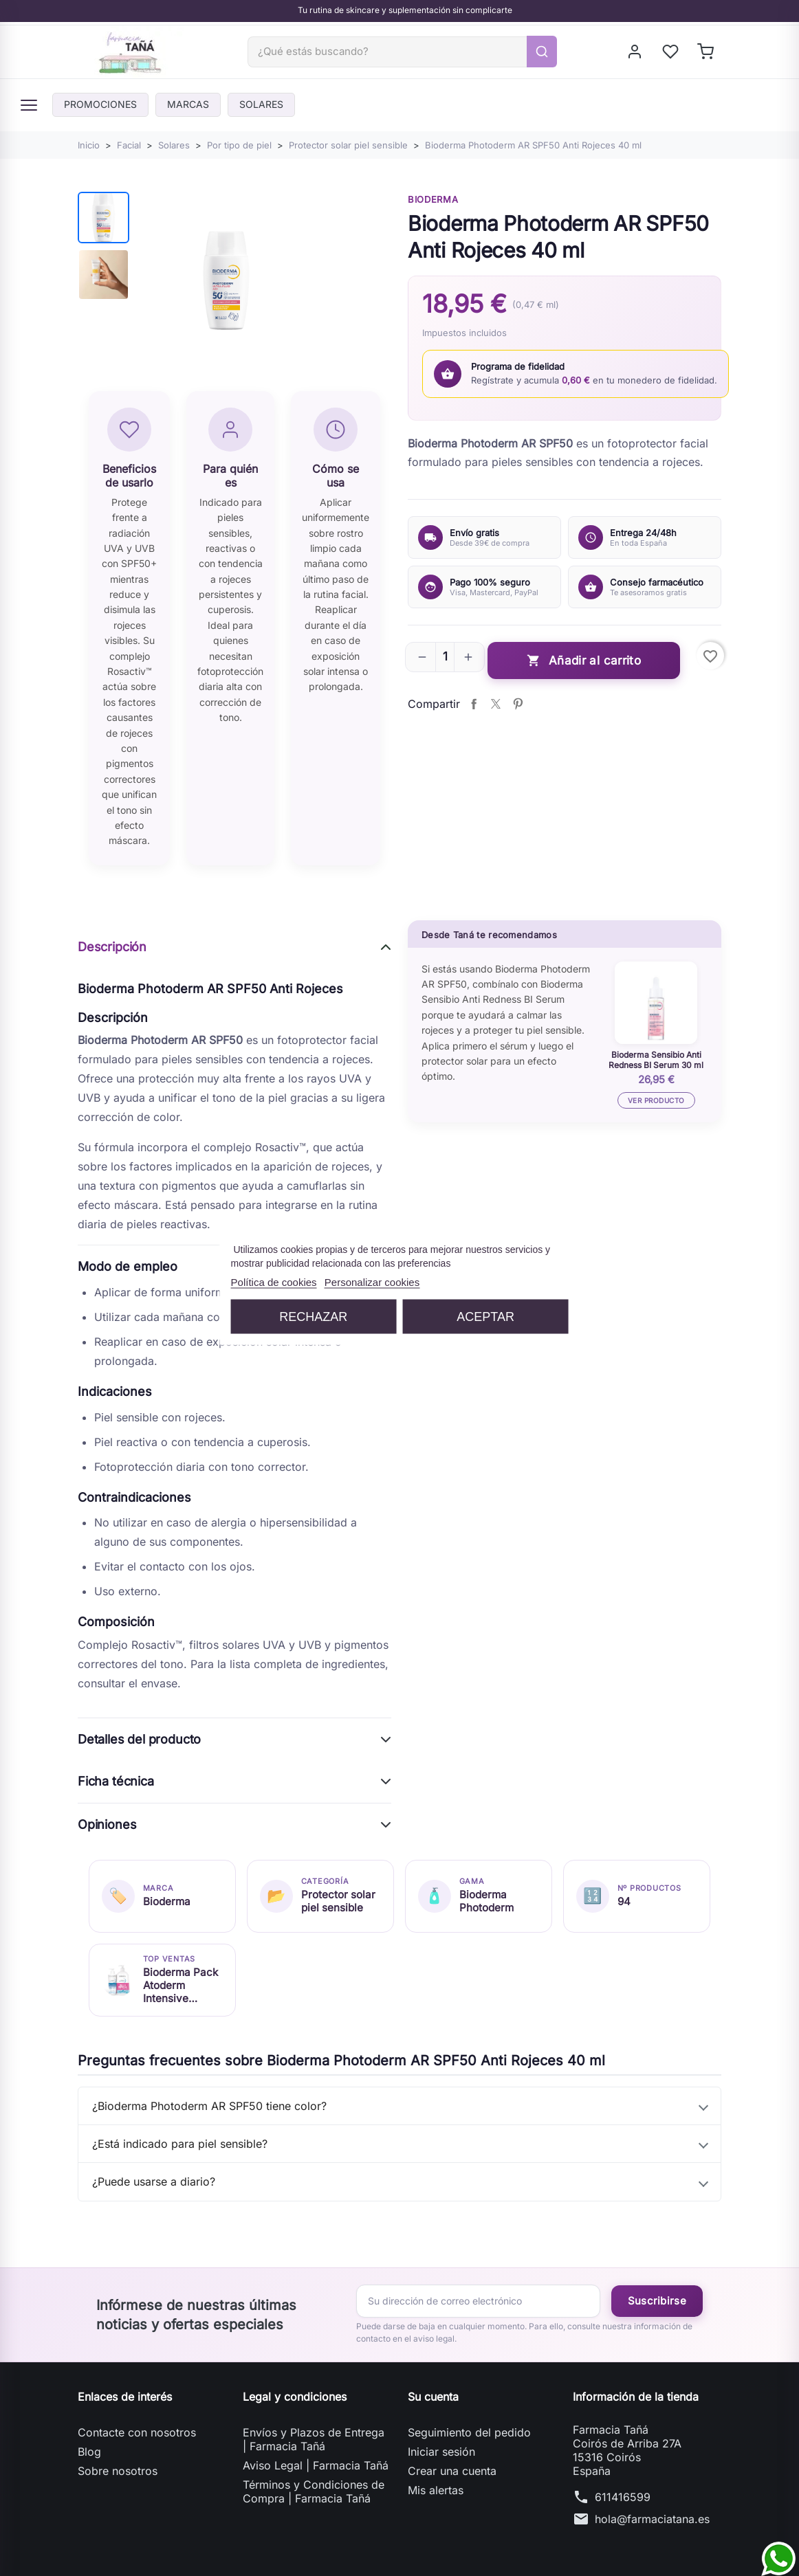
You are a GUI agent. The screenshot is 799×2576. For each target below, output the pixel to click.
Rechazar (313, 1317)
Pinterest (518, 704)
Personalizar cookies (372, 1282)
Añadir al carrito (584, 661)
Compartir (474, 704)
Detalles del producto (139, 1739)
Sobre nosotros (117, 2471)
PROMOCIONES (100, 104)
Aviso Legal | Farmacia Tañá (315, 2465)
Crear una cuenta (452, 2471)
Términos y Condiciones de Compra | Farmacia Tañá (313, 2491)
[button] (422, 657)
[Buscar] (387, 51)
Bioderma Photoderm (486, 1901)
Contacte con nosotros (137, 2432)
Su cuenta (433, 2396)
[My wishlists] (671, 51)
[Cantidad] (445, 657)
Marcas (188, 104)
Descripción (112, 947)
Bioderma (433, 199)
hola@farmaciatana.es (652, 2519)
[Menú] (29, 105)
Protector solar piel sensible (338, 1901)
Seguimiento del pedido (469, 2432)
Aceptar (485, 1317)
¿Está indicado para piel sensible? (179, 2144)
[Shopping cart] (706, 51)
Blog (89, 2451)
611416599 (622, 2497)
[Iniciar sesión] (635, 51)
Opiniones (107, 1824)
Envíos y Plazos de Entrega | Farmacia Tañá (313, 2439)
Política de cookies (274, 1282)
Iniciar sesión (441, 2451)
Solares (261, 104)
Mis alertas (435, 2490)
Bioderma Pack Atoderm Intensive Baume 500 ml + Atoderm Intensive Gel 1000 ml (180, 1985)
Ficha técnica (116, 1781)
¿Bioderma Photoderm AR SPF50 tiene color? (209, 2106)
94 (624, 1901)
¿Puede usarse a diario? (153, 2181)
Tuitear (496, 704)
